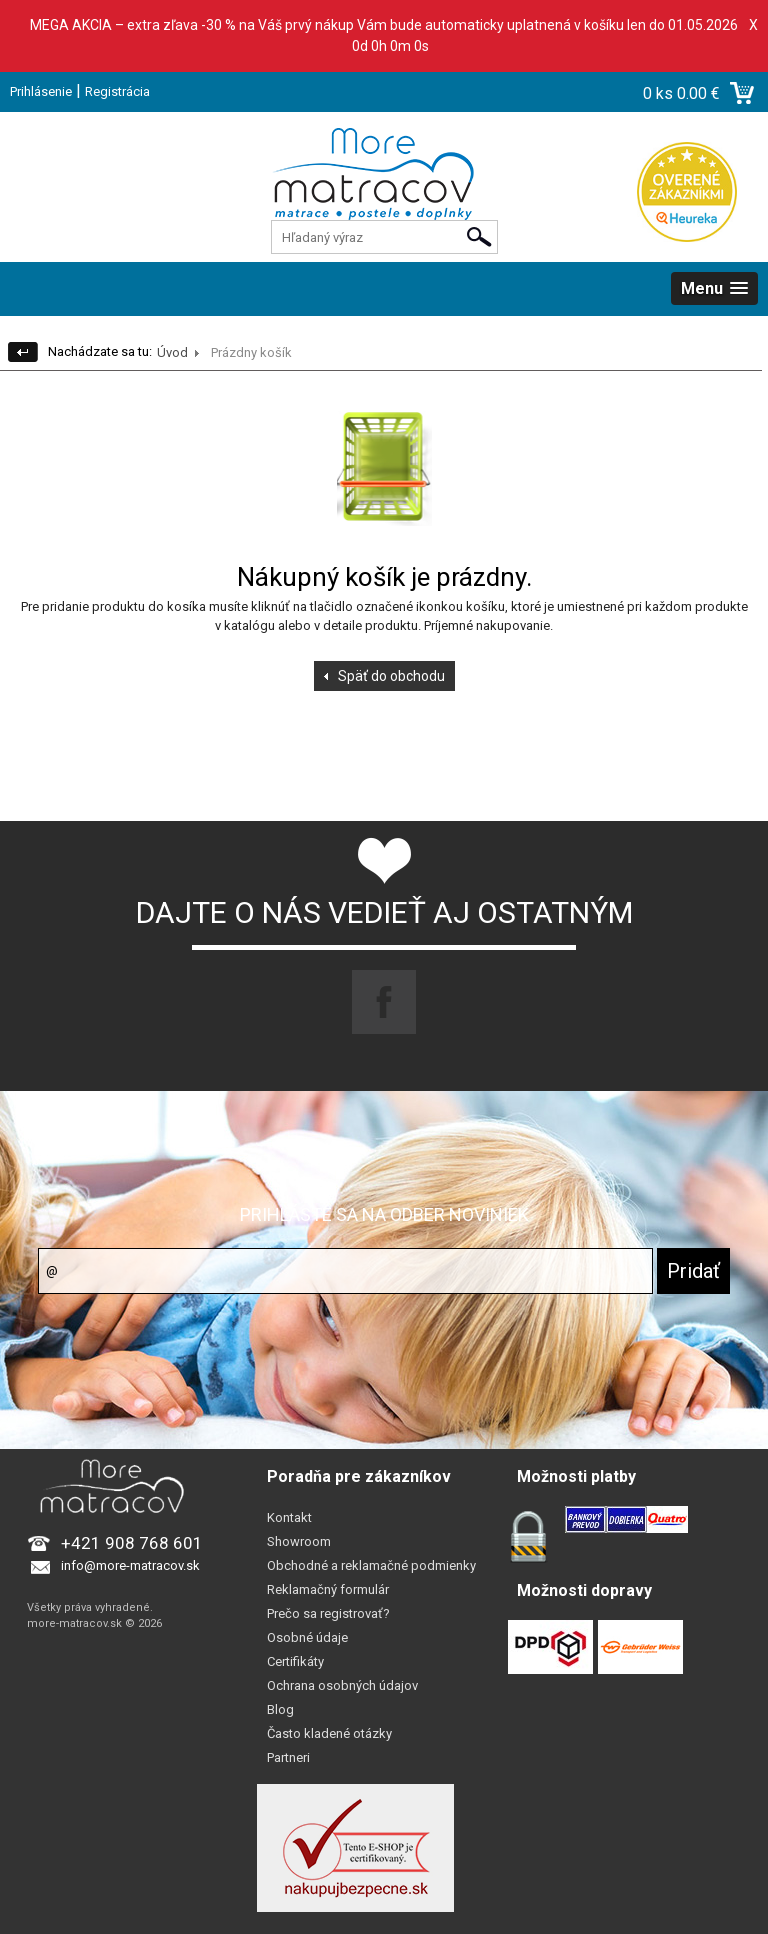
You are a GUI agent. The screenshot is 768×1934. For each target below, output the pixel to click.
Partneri (288, 1757)
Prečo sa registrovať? (328, 1613)
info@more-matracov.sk (130, 1565)
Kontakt (289, 1517)
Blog (280, 1709)
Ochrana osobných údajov (342, 1685)
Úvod (172, 352)
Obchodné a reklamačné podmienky (371, 1565)
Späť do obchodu (391, 676)
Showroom (299, 1541)
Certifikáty (295, 1661)
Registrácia (117, 91)
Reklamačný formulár (328, 1589)
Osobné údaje (307, 1637)
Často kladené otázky (329, 1733)
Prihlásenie (41, 91)
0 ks (660, 93)
